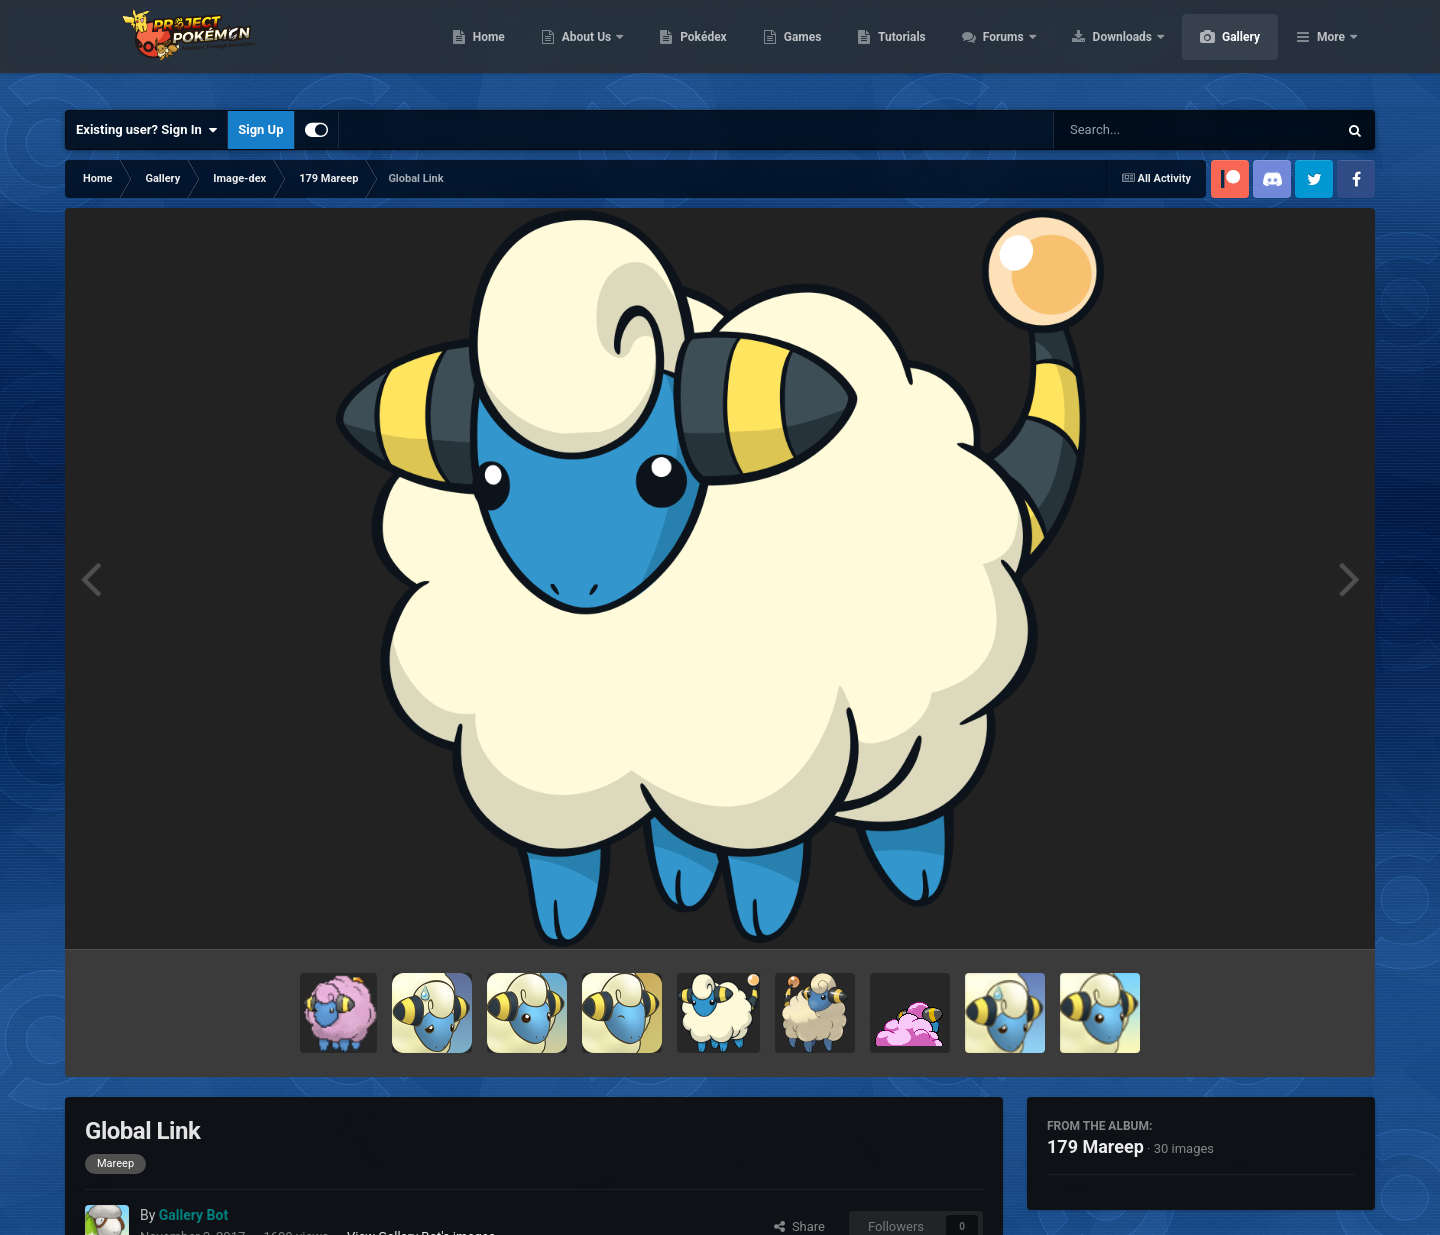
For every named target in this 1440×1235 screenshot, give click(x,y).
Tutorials (996, 50)
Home (583, 50)
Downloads (1218, 50)
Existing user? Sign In (146, 130)
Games (897, 50)
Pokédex (798, 50)
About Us (682, 50)
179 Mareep (1095, 1146)
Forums (1099, 50)
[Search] (1145, 130)
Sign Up (260, 129)
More (1331, 50)
